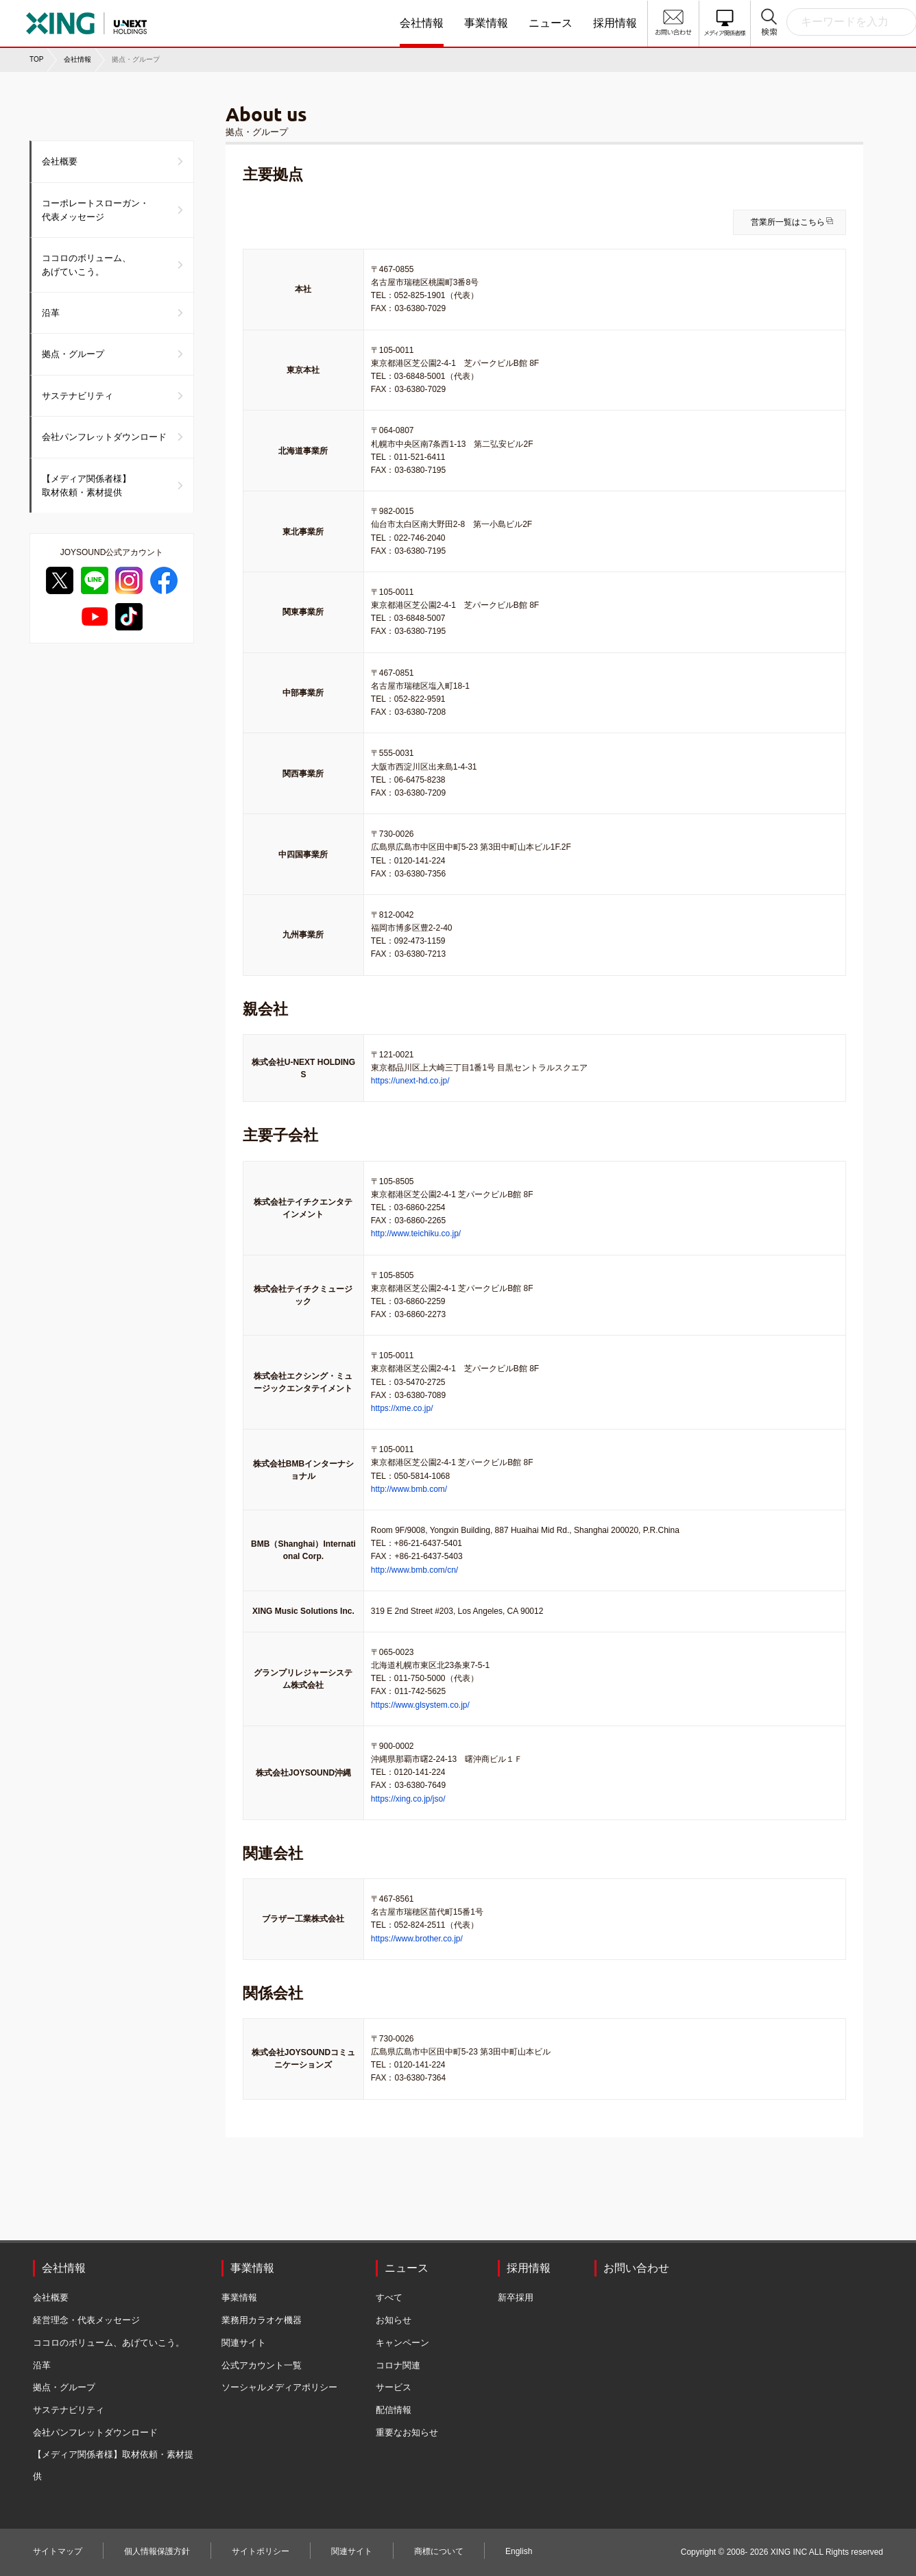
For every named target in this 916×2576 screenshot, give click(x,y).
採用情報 (615, 23)
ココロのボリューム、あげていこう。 (86, 265)
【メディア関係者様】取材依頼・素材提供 (86, 486)
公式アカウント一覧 (261, 2365)
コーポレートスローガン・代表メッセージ (95, 210)
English (518, 2551)
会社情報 (422, 23)
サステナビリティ (77, 396)
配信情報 (393, 2410)
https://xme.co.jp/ (402, 1408)
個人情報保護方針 (157, 2551)
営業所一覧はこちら (788, 222)
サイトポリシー (260, 2551)
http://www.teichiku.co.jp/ (416, 1233)
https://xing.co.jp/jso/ (408, 1799)
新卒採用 (515, 2297)
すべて (389, 2297)
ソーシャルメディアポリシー (279, 2387)
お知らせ (393, 2320)
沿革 (51, 313)
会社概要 (59, 161)
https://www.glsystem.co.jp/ (420, 1705)
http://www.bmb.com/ (409, 1489)
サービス (393, 2387)
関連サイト (243, 2343)
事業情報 (486, 23)
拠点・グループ (73, 354)
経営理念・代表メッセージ (86, 2320)
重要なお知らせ (407, 2432)
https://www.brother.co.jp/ (417, 1938)
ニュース (550, 23)
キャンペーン (402, 2343)
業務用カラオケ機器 (261, 2320)
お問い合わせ (636, 2268)
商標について (438, 2551)
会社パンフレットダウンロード (104, 437)
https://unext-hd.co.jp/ (410, 1080)
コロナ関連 (398, 2365)
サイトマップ (57, 2551)
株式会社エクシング (129, 18)
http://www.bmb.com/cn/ (414, 1570)
